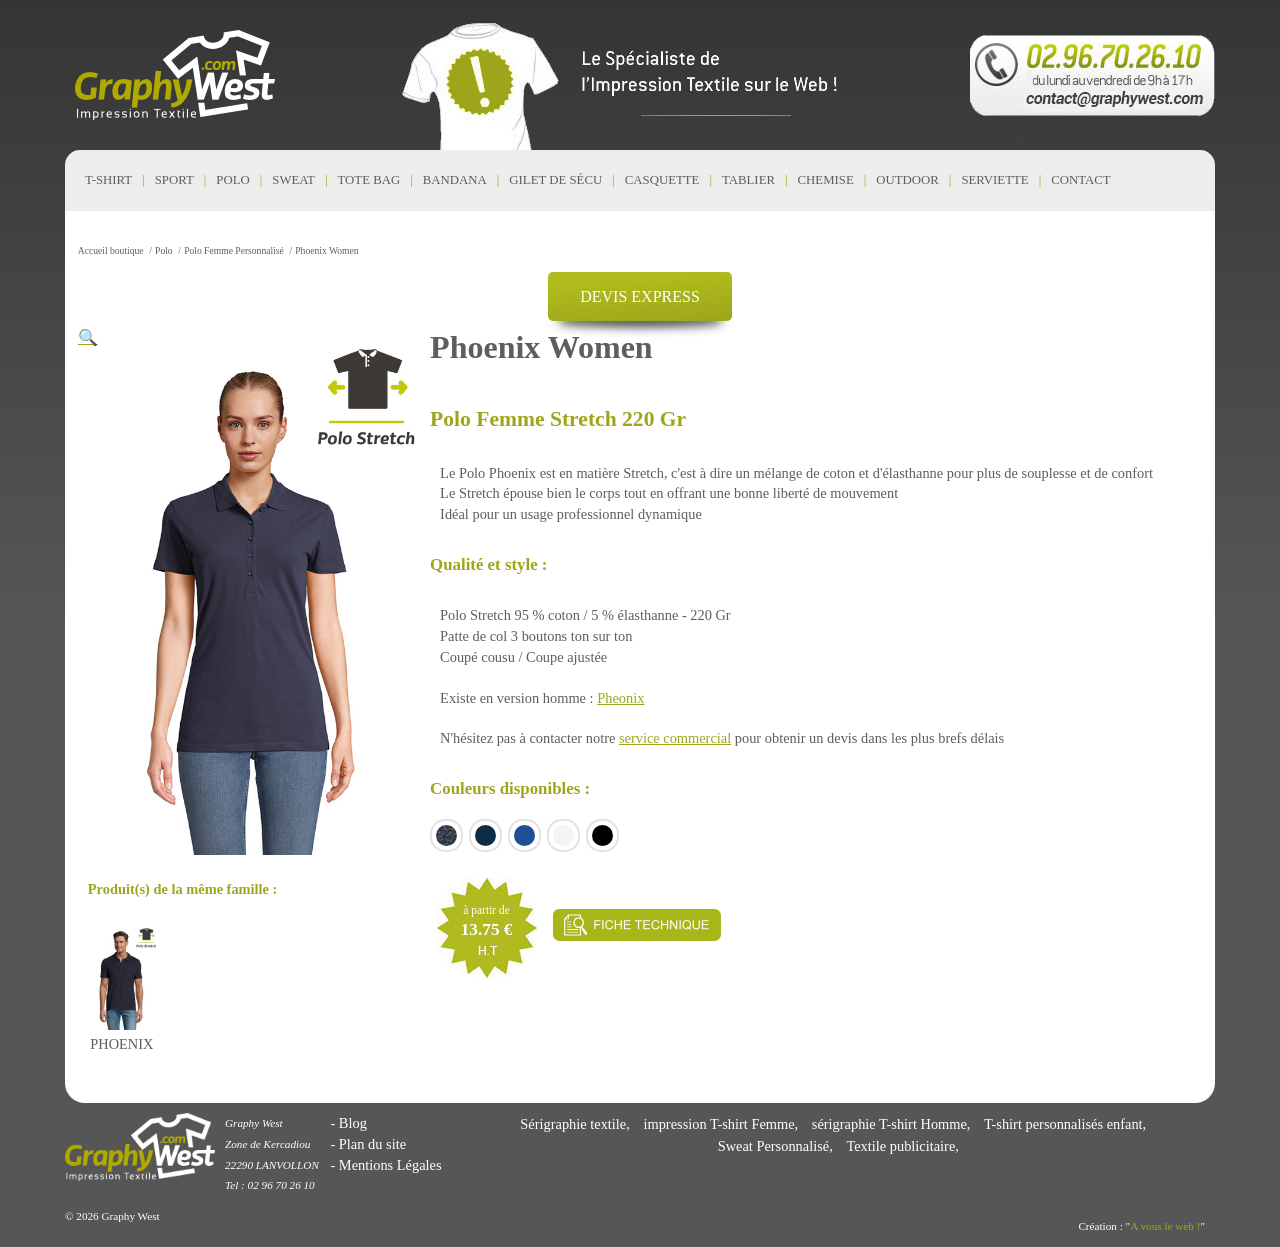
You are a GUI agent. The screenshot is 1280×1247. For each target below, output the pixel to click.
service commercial (675, 738)
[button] (88, 337)
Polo (232, 180)
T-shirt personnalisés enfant (1063, 1124)
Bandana (455, 180)
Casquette (662, 180)
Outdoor (907, 180)
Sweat (293, 180)
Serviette (994, 180)
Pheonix (620, 698)
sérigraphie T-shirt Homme (889, 1124)
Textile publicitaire (900, 1146)
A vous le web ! (1165, 1226)
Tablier (748, 180)
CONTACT (1080, 180)
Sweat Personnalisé (774, 1146)
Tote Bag (369, 180)
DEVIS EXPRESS (640, 296)
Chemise (826, 180)
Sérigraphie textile (573, 1124)
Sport (174, 180)
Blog (353, 1123)
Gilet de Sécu (555, 180)
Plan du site (372, 1144)
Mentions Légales (390, 1165)
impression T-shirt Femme (718, 1124)
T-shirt (108, 180)
